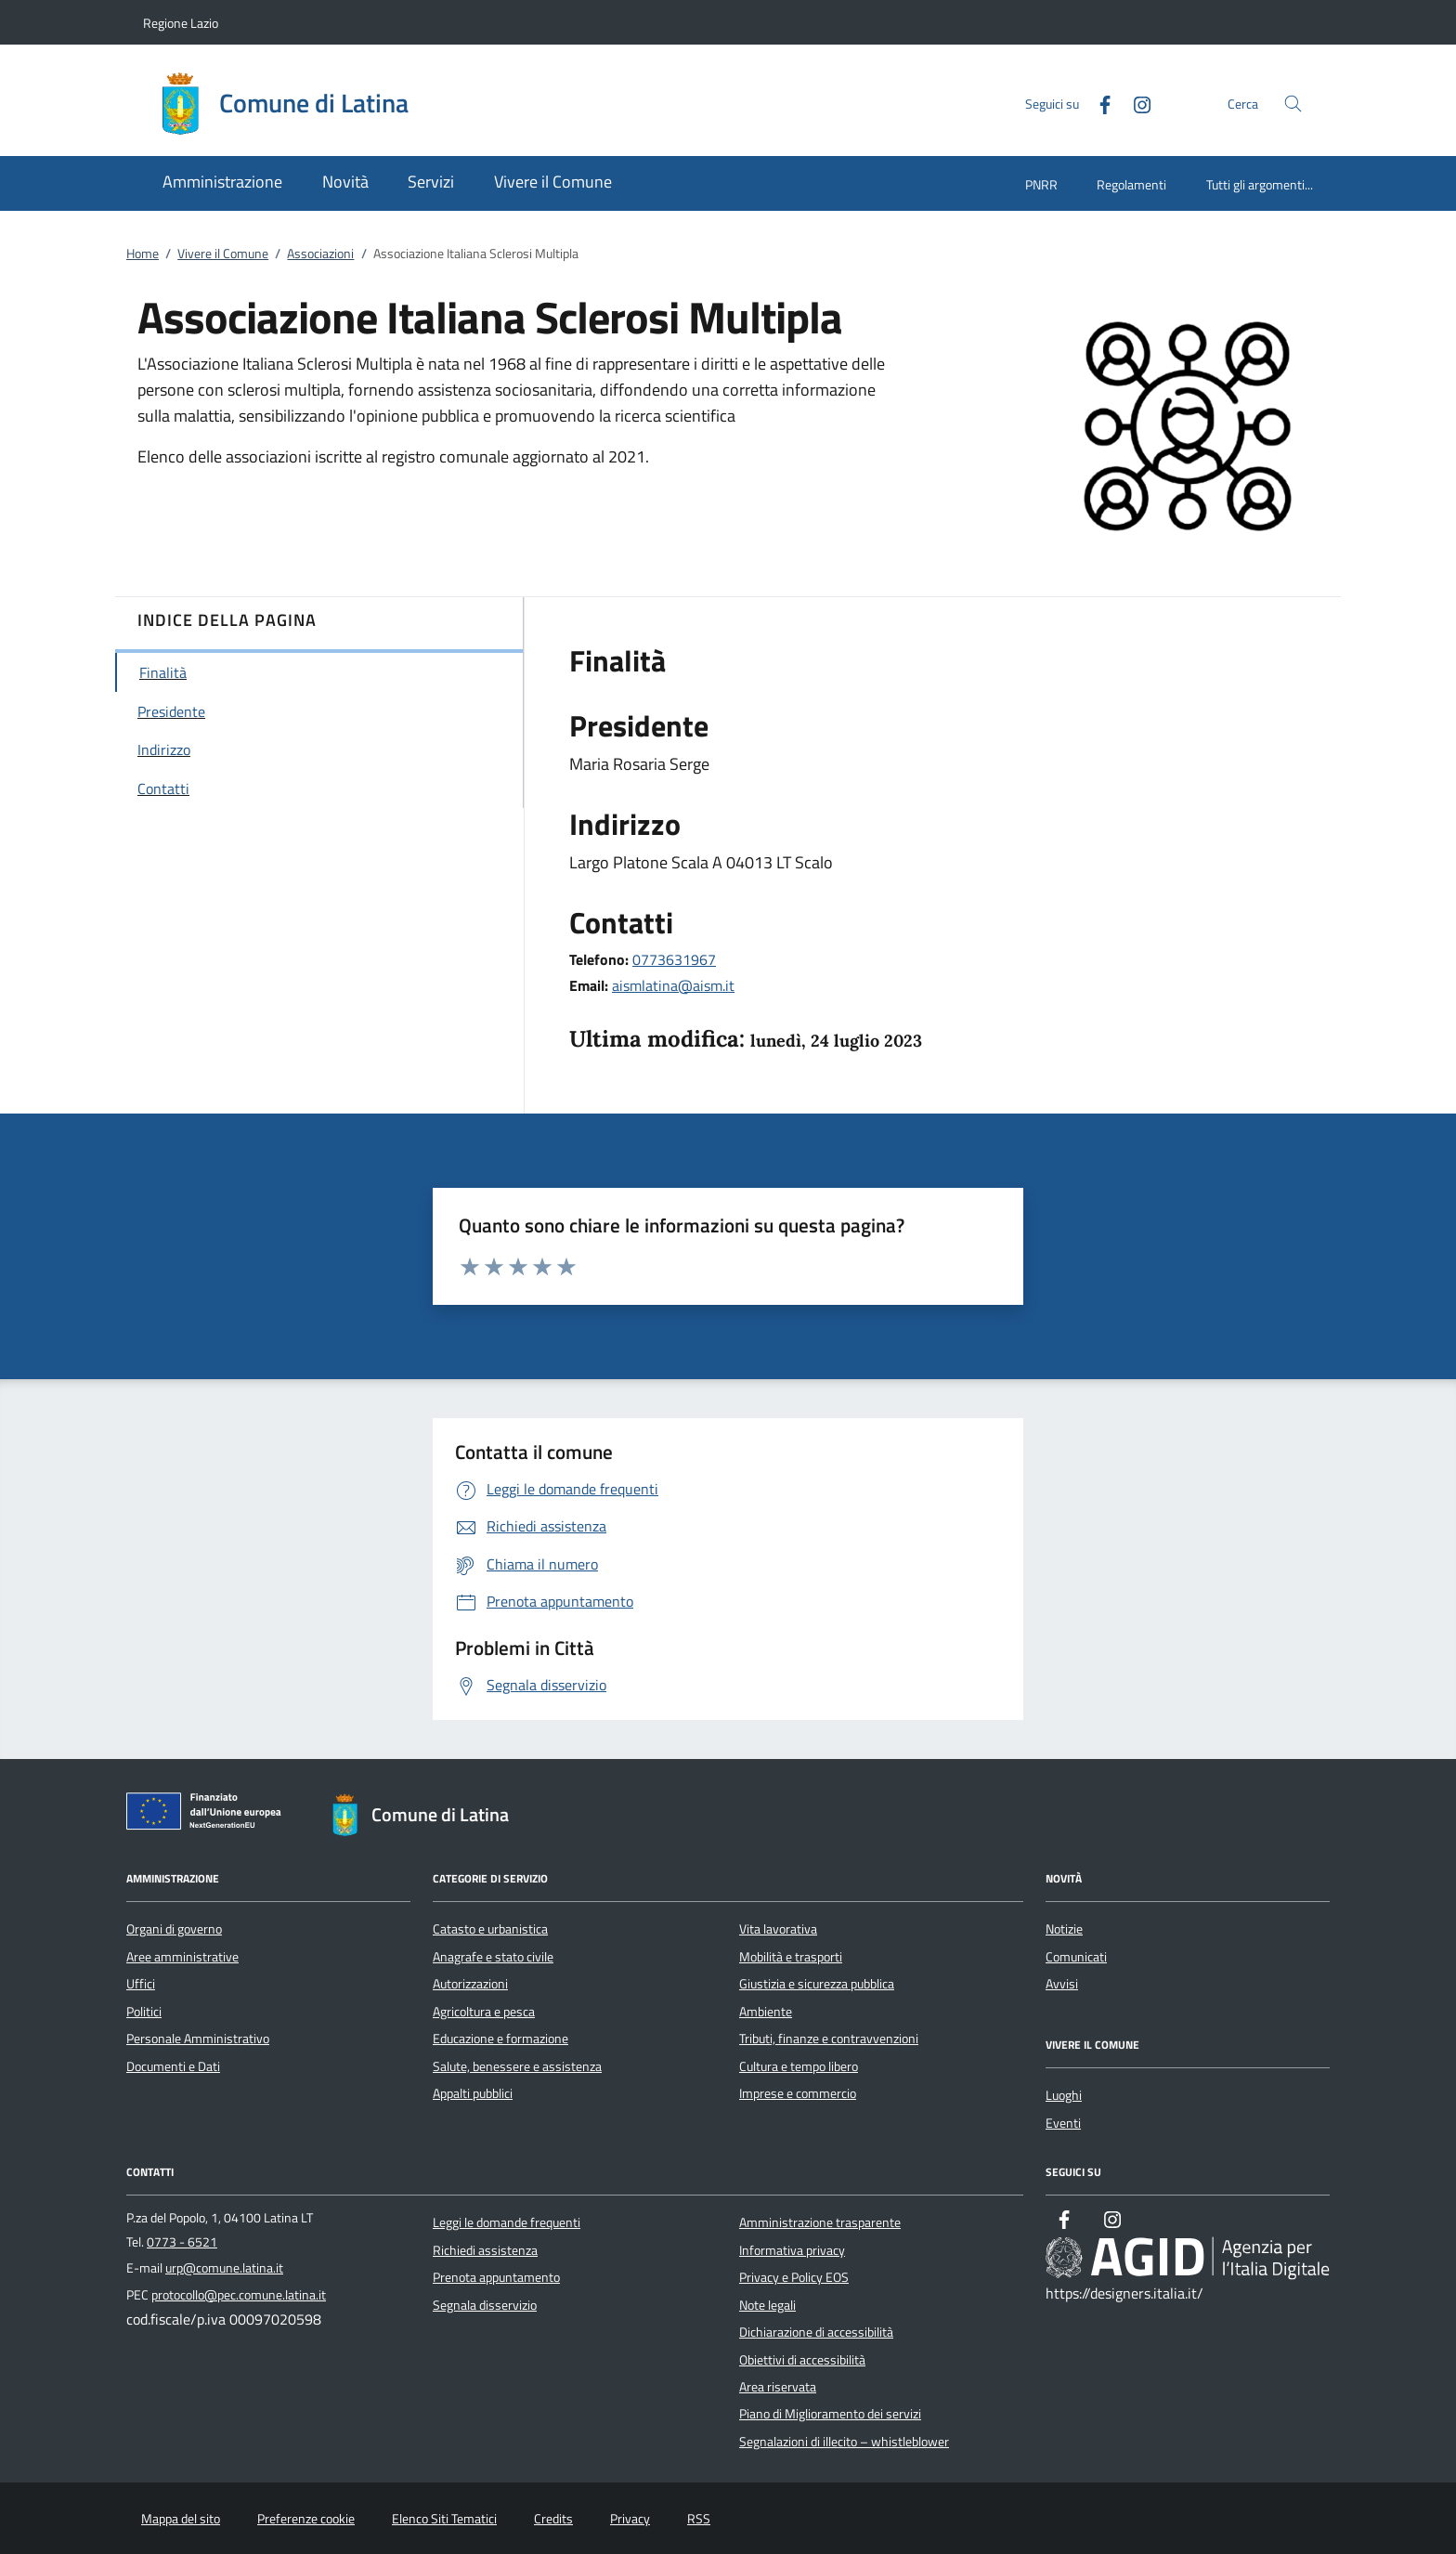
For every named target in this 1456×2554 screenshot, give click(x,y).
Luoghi (1064, 2095)
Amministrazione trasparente (820, 2222)
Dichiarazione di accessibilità (816, 2332)
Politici (144, 2011)
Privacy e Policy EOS (794, 2277)
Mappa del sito (180, 2518)
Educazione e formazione (500, 2038)
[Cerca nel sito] (1293, 104)
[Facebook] (1097, 102)
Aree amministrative (182, 1957)
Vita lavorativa (778, 1929)
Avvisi (1062, 1984)
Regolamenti (1131, 184)
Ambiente (765, 2011)
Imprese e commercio (797, 2093)
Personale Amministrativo (197, 2038)
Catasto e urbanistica (490, 1929)
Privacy (630, 2518)
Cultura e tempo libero (798, 2066)
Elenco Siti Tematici (444, 2518)
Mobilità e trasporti (790, 1957)
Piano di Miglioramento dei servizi (830, 2414)
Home (142, 253)
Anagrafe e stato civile (493, 1957)
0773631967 (674, 959)
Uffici (140, 1984)
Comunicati (1076, 1957)
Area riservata (777, 2387)
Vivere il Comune (222, 253)
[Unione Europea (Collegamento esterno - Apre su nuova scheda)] (209, 1815)
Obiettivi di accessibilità (802, 2360)
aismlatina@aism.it (673, 985)
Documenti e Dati (173, 2066)
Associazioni (320, 253)
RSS (698, 2518)
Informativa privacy (792, 2250)
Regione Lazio (180, 23)
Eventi (1063, 2123)
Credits (553, 2518)
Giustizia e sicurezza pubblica (816, 1984)
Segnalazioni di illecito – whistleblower (844, 2441)
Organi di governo (174, 1929)
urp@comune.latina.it (224, 2268)
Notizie (1064, 1929)
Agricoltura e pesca (484, 2011)
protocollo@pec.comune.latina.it (238, 2295)
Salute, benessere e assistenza (517, 2066)
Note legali (767, 2305)
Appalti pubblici (473, 2093)
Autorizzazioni (470, 1984)
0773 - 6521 (182, 2242)
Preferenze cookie (306, 2518)
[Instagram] (1134, 102)
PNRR (1041, 184)
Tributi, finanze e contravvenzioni (828, 2038)
